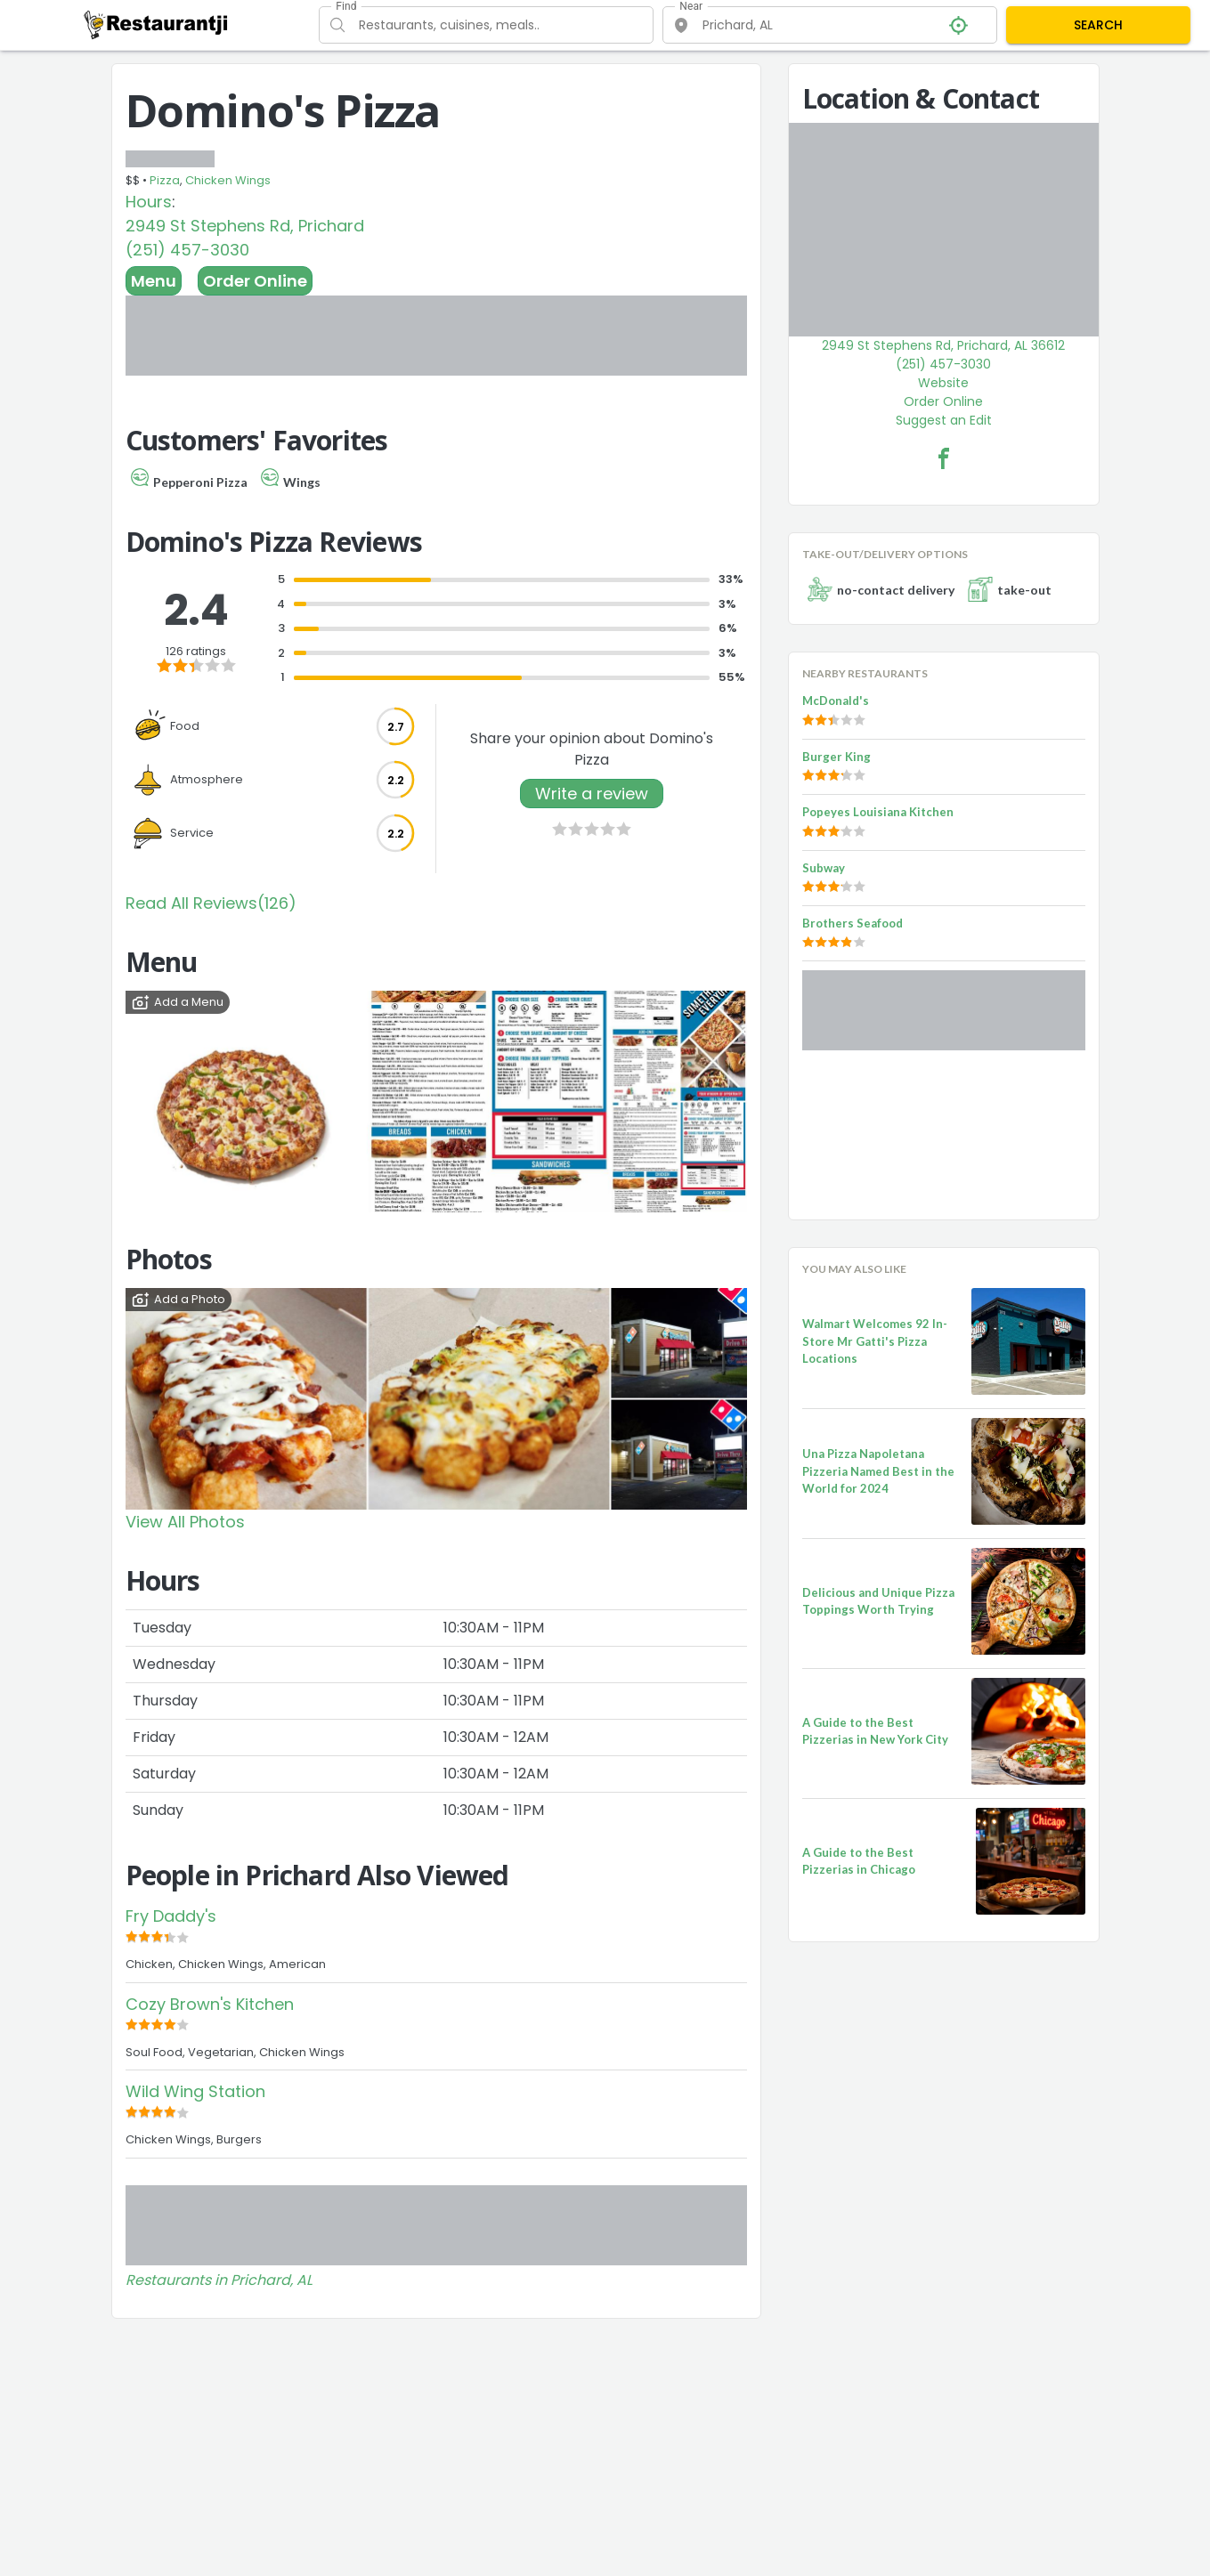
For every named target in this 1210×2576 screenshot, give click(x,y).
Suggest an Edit (944, 420)
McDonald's (835, 700)
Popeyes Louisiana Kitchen (878, 812)
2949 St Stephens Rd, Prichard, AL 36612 (943, 345)
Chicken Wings (228, 180)
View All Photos (185, 1522)
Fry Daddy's (171, 1916)
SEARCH (1098, 25)
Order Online (255, 281)
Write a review (591, 793)
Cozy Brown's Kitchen (210, 2004)
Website (943, 383)
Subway (823, 868)
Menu (153, 281)
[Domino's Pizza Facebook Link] (943, 458)
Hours (149, 201)
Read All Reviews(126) (211, 903)
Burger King (836, 756)
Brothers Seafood (852, 923)
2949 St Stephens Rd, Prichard (245, 226)
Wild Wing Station (195, 2091)
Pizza (165, 180)
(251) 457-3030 (187, 250)
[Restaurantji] (156, 24)
